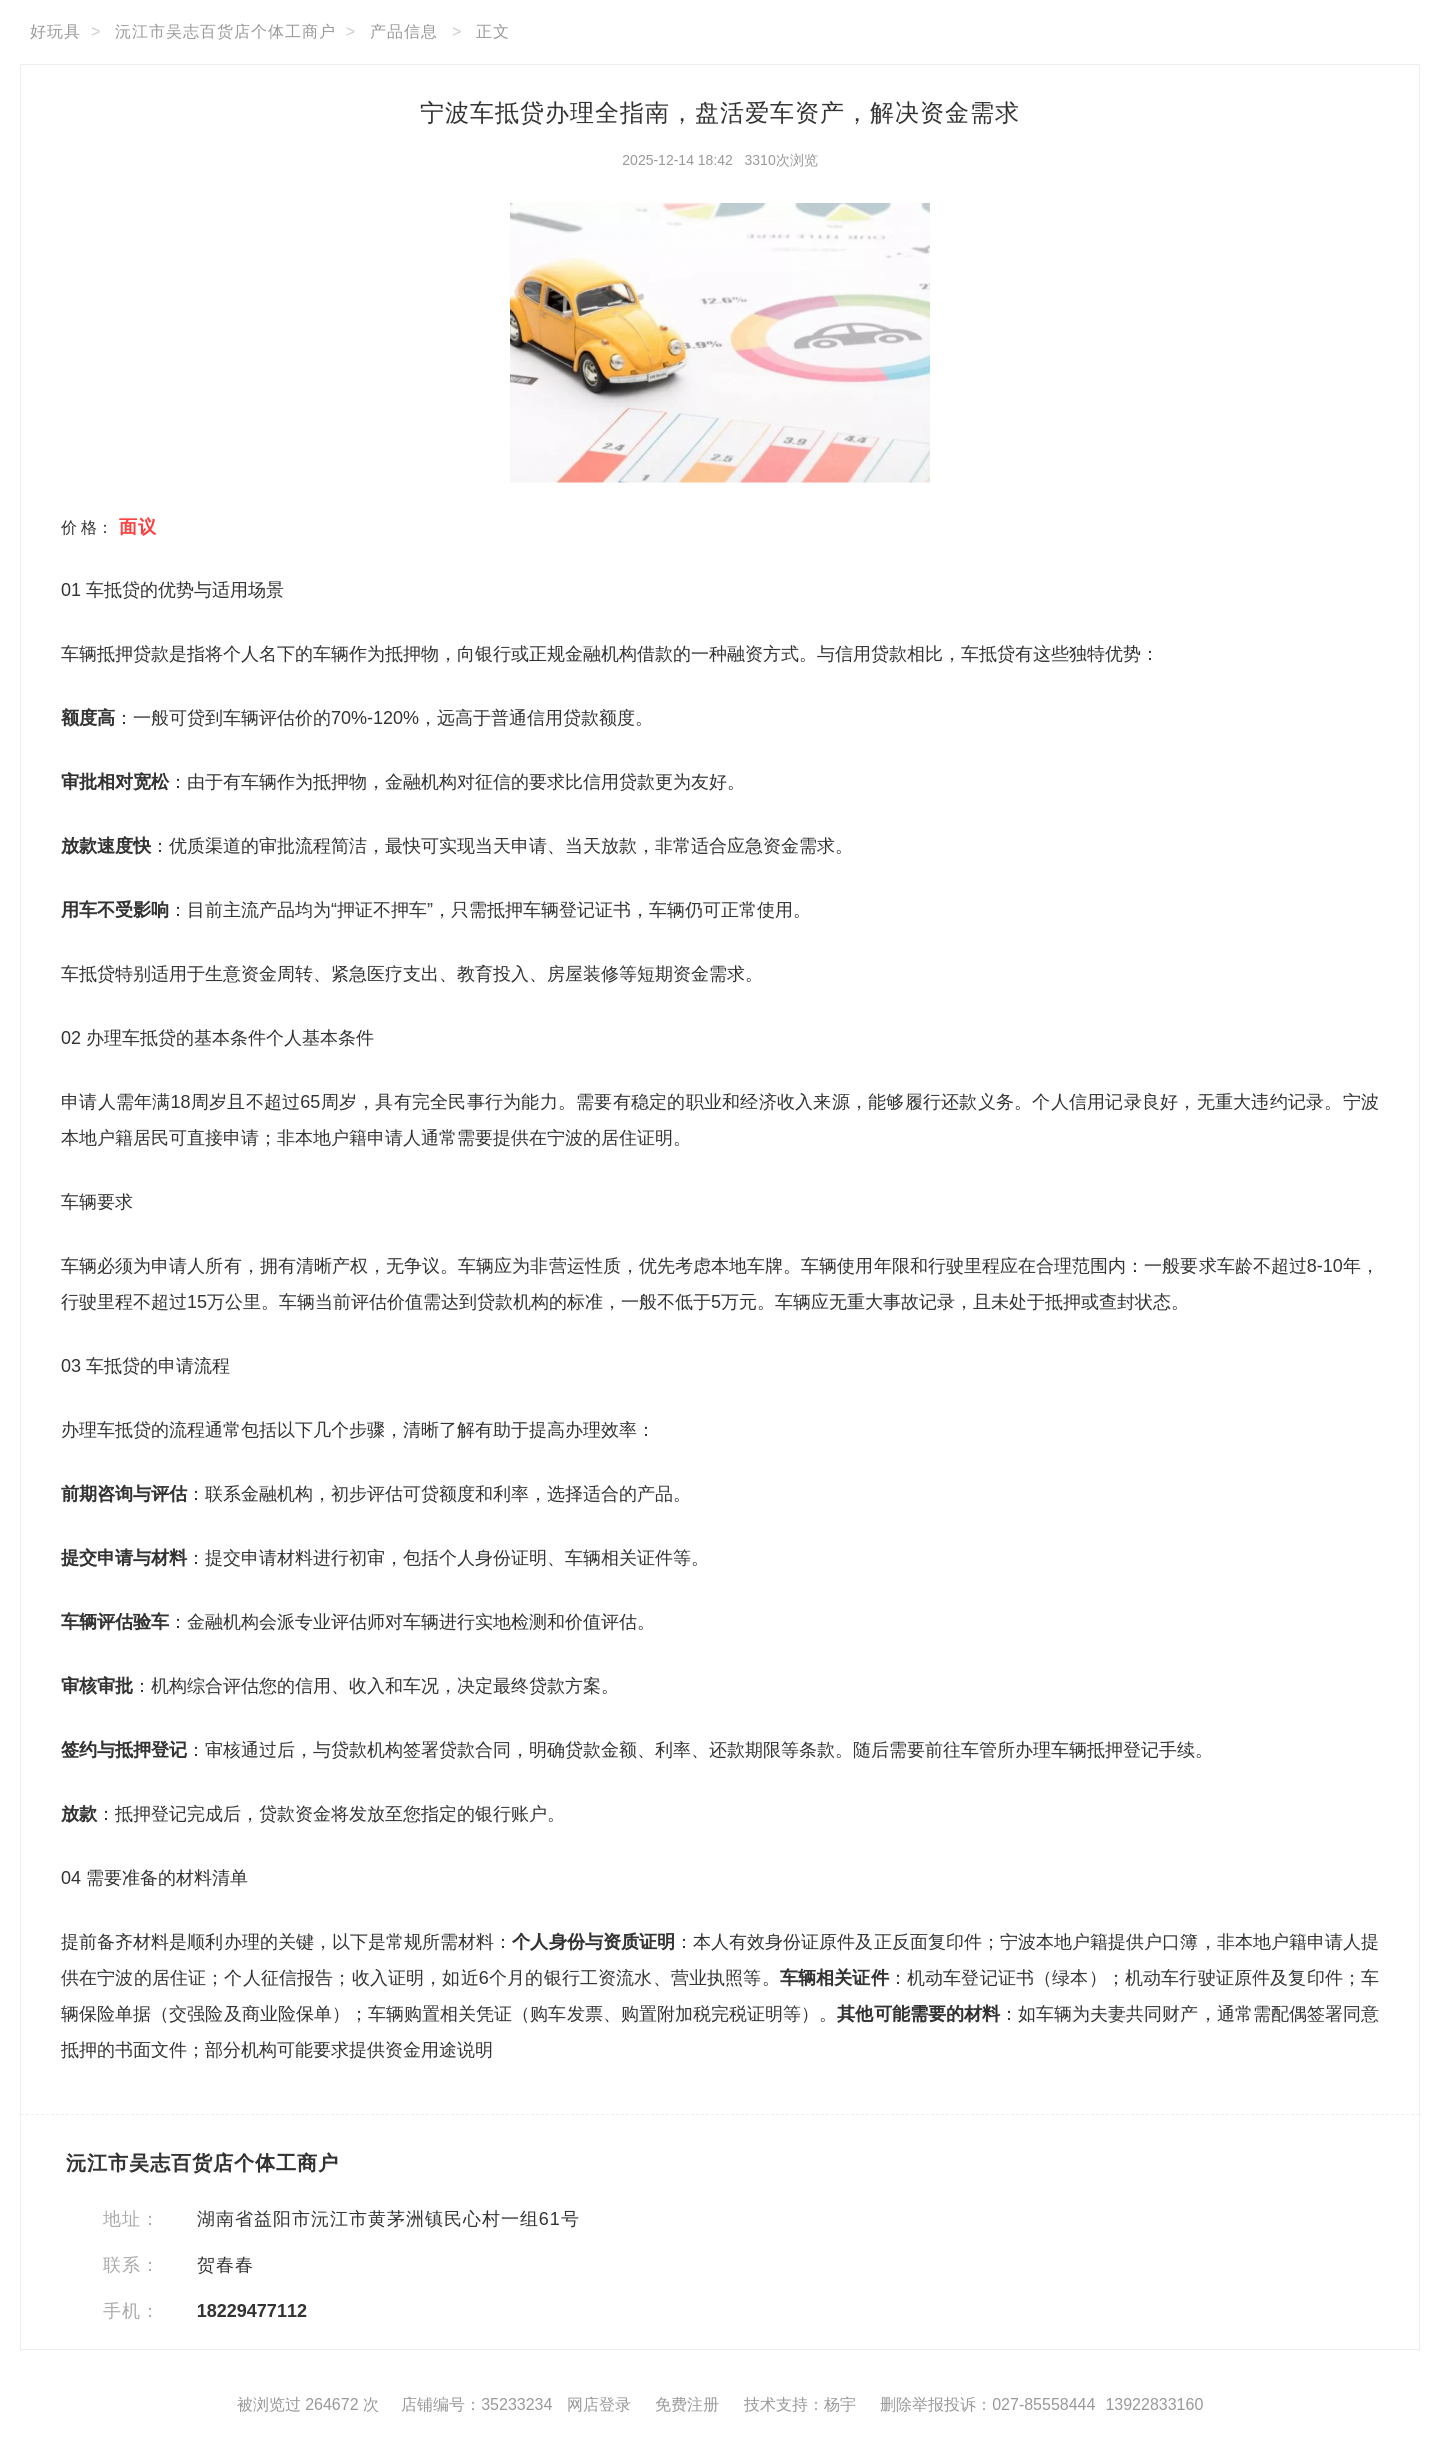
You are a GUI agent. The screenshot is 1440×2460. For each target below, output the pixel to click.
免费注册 (687, 2404)
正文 (493, 31)
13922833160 (1154, 2404)
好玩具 (55, 31)
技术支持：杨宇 (800, 2404)
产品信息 (404, 31)
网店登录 (599, 2404)
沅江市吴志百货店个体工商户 (225, 31)
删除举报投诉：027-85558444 (987, 2404)
